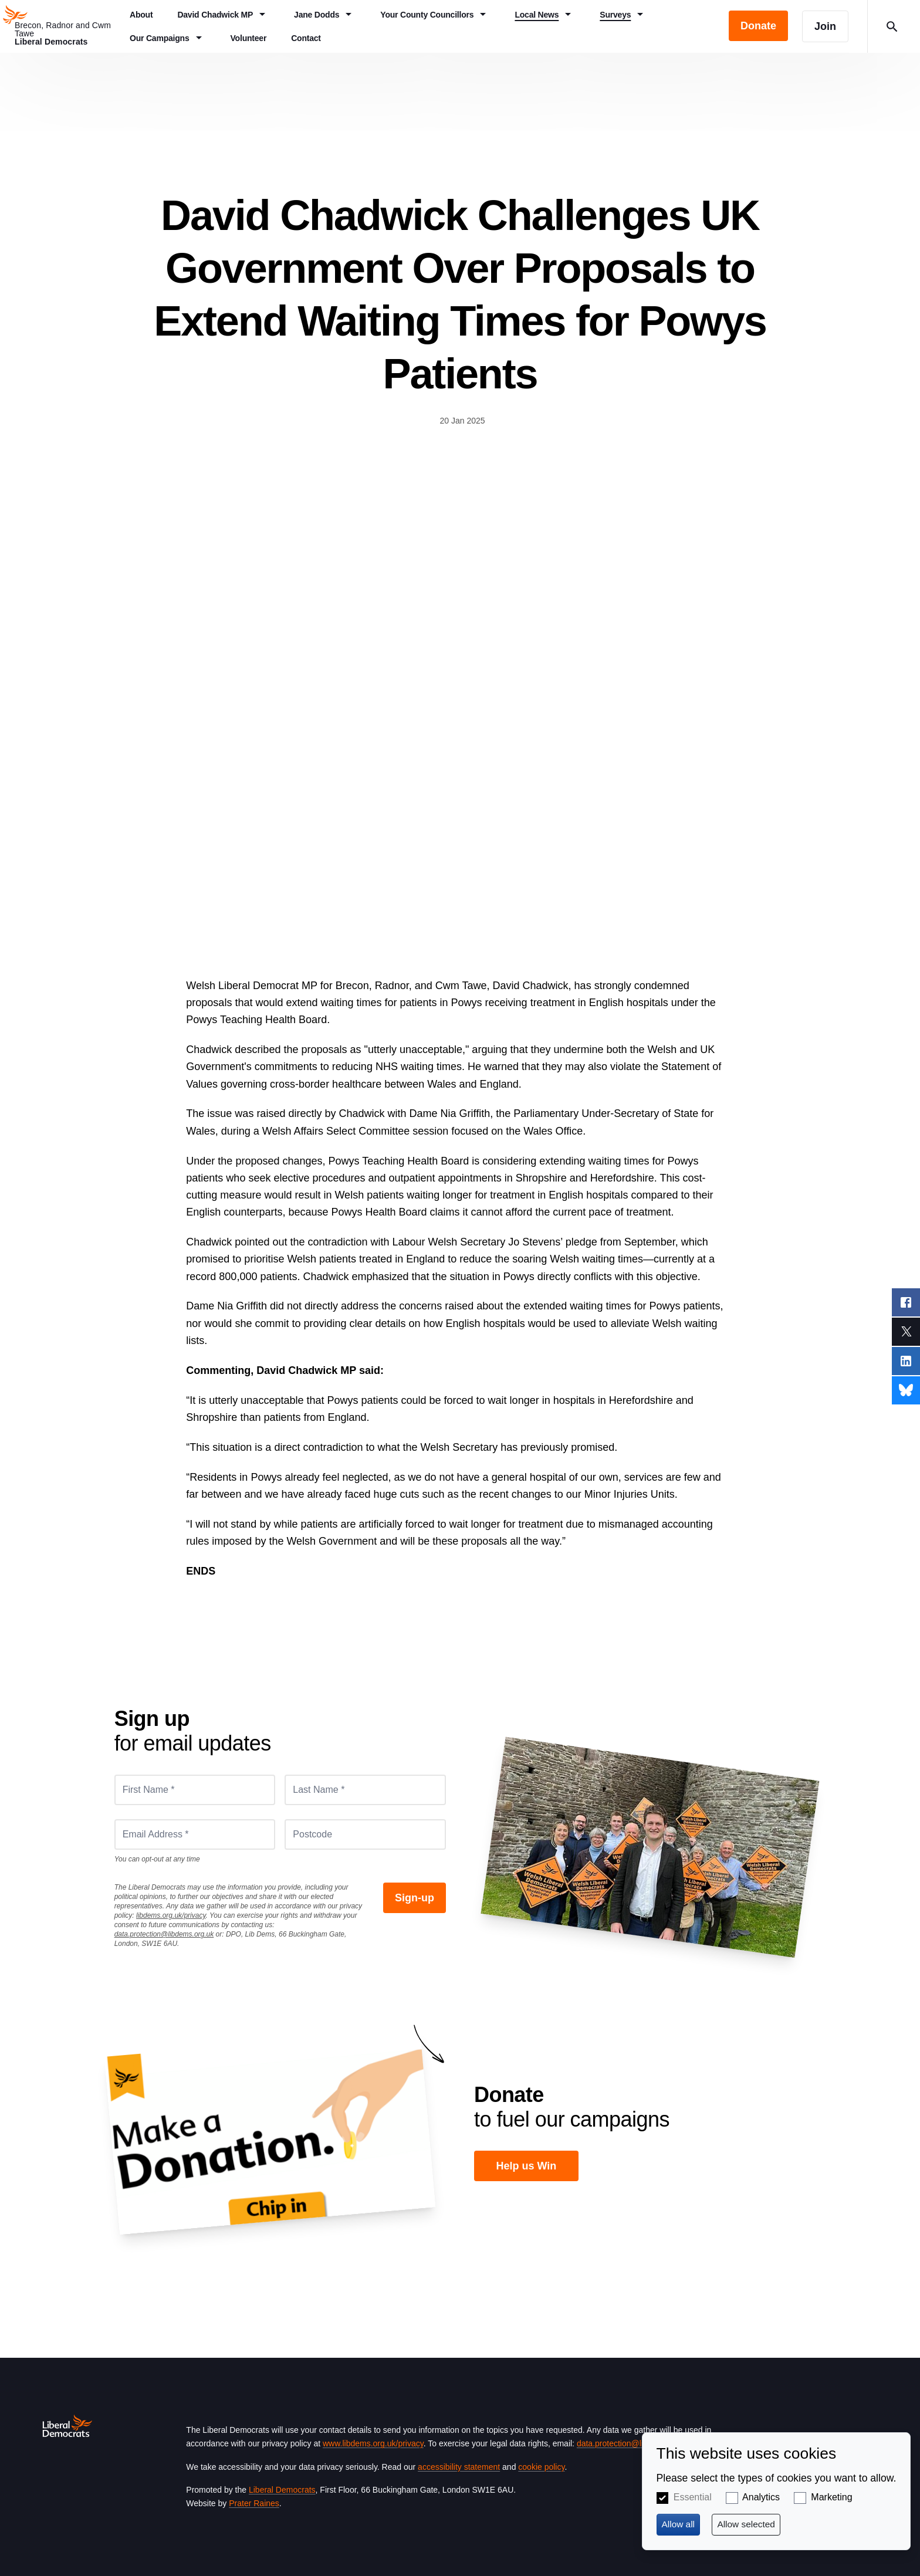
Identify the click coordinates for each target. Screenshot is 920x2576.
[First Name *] (195, 1790)
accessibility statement (459, 2467)
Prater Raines (254, 2503)
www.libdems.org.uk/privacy (373, 2443)
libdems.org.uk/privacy (171, 1915)
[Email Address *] (195, 1834)
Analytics (761, 2497)
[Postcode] (365, 1834)
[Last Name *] (365, 1790)
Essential (693, 2497)
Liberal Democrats (282, 2489)
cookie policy (541, 2467)
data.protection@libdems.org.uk (164, 1934)
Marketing (831, 2497)
